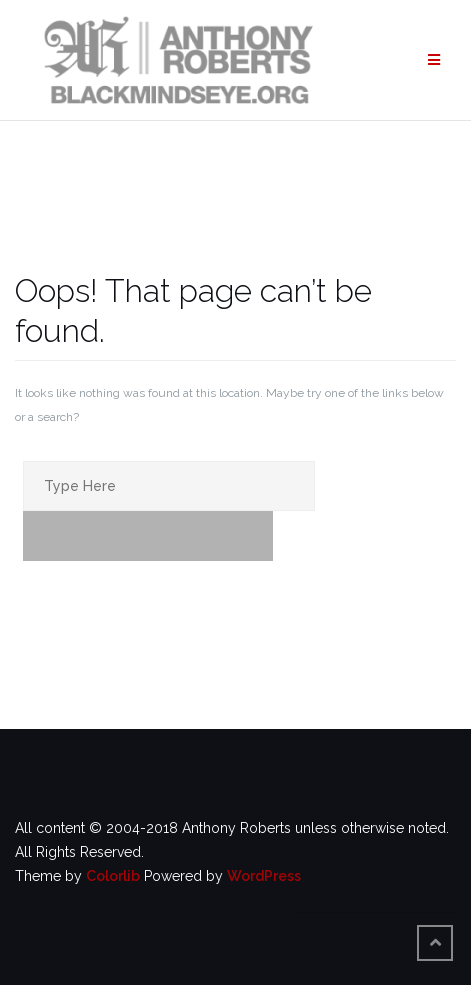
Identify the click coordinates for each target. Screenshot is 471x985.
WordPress (264, 876)
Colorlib (113, 876)
